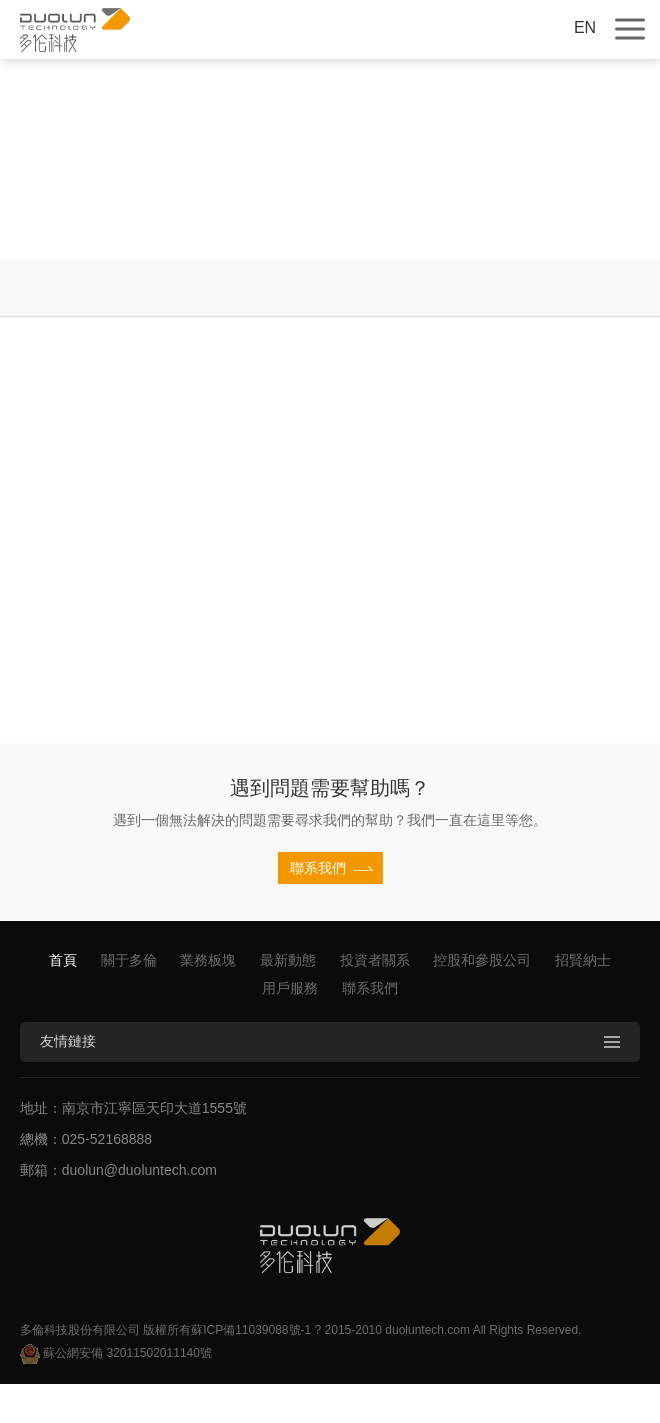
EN (585, 27)
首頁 (63, 960)
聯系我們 (370, 988)
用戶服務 (290, 988)
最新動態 (288, 960)
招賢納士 (583, 960)
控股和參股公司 (482, 960)
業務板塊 (208, 960)
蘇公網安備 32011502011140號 (116, 1354)
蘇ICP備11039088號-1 (251, 1330)
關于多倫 (129, 960)
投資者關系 (375, 960)
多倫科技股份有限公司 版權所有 (105, 1330)
